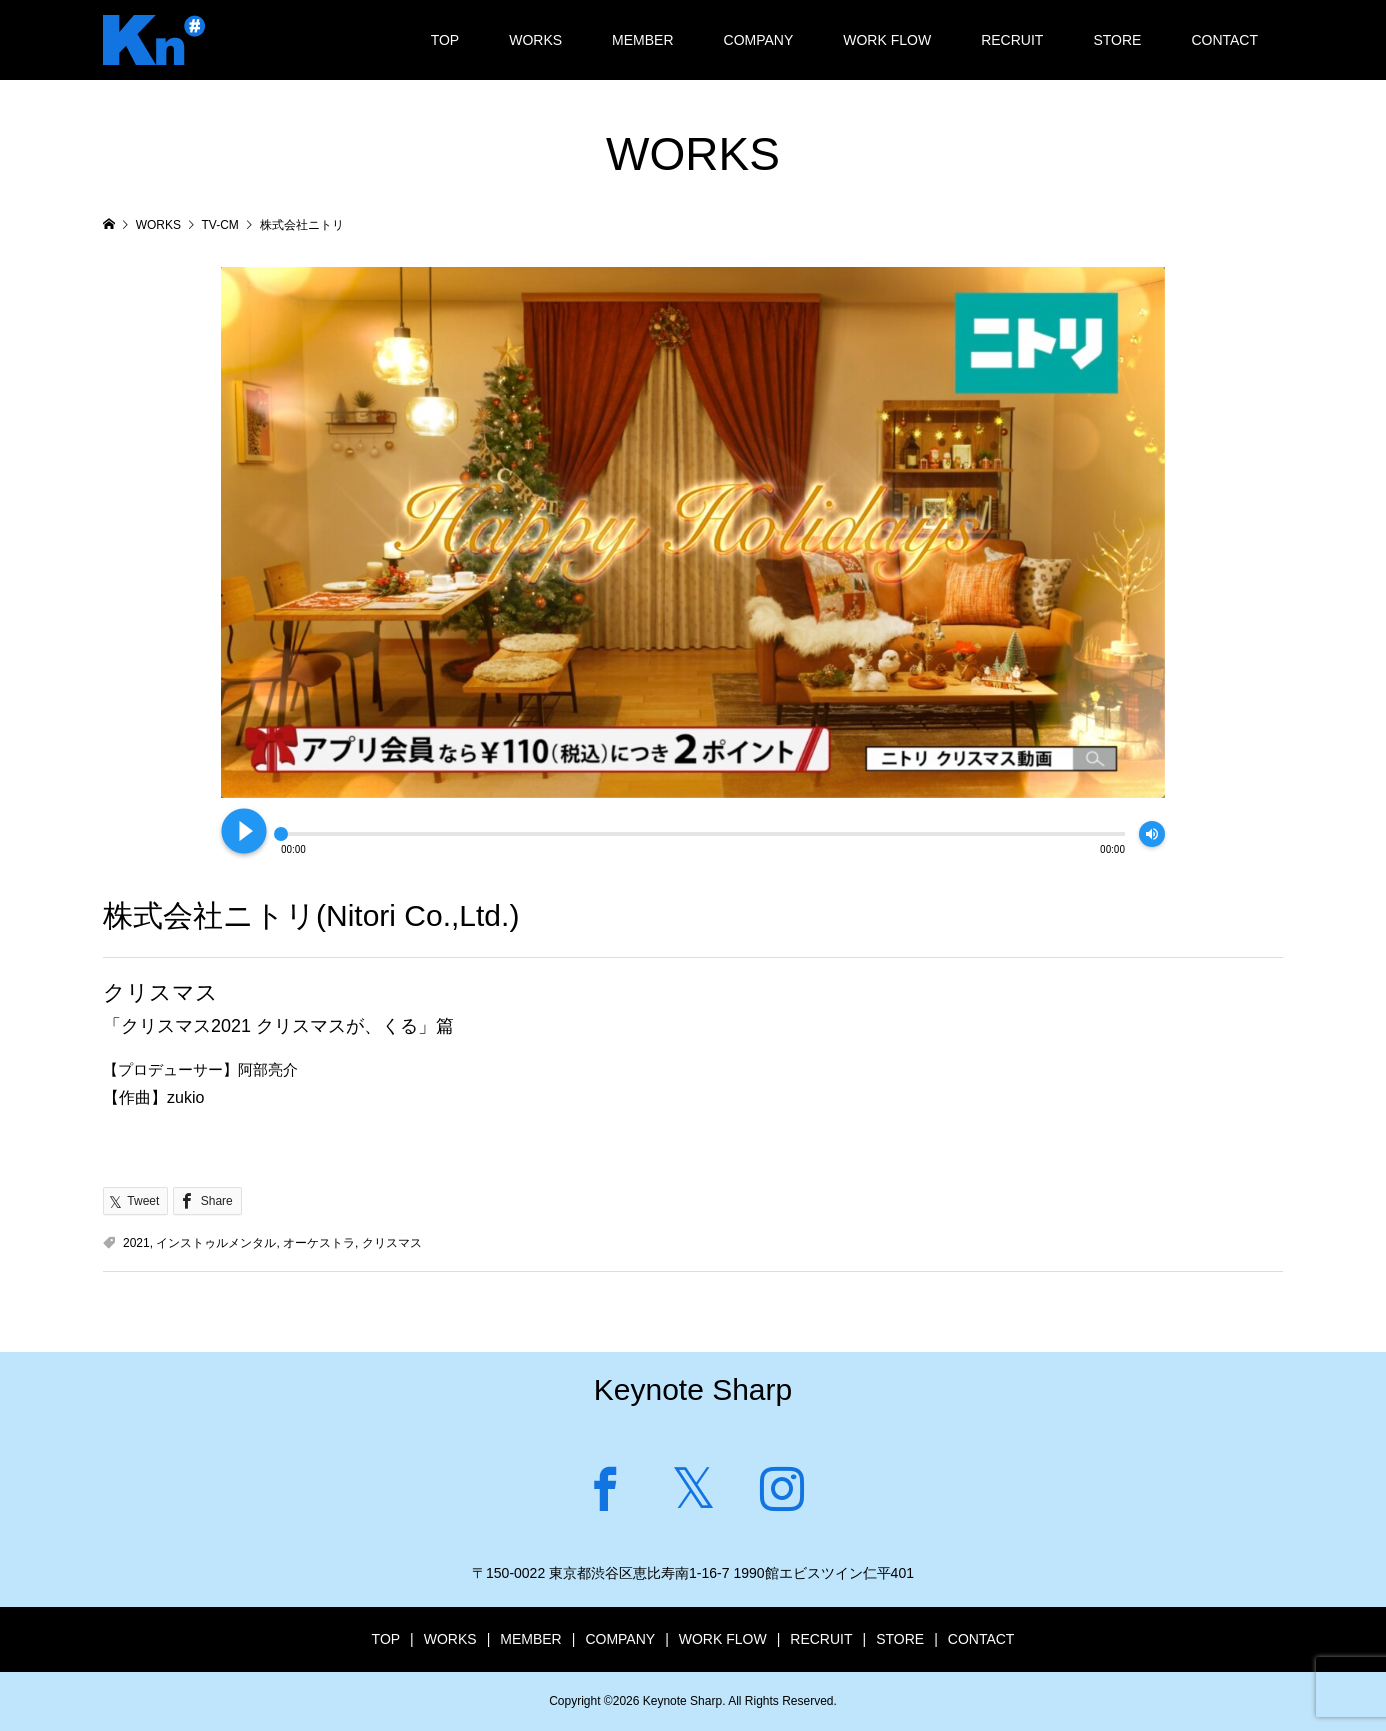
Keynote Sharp (693, 1389)
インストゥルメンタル (216, 1243)
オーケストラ (319, 1243)
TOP (445, 40)
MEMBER (642, 40)
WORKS (535, 40)
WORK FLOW (887, 40)
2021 (136, 1243)
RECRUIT (1012, 40)
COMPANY (759, 40)
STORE (1117, 40)
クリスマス (392, 1243)
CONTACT (1224, 40)
